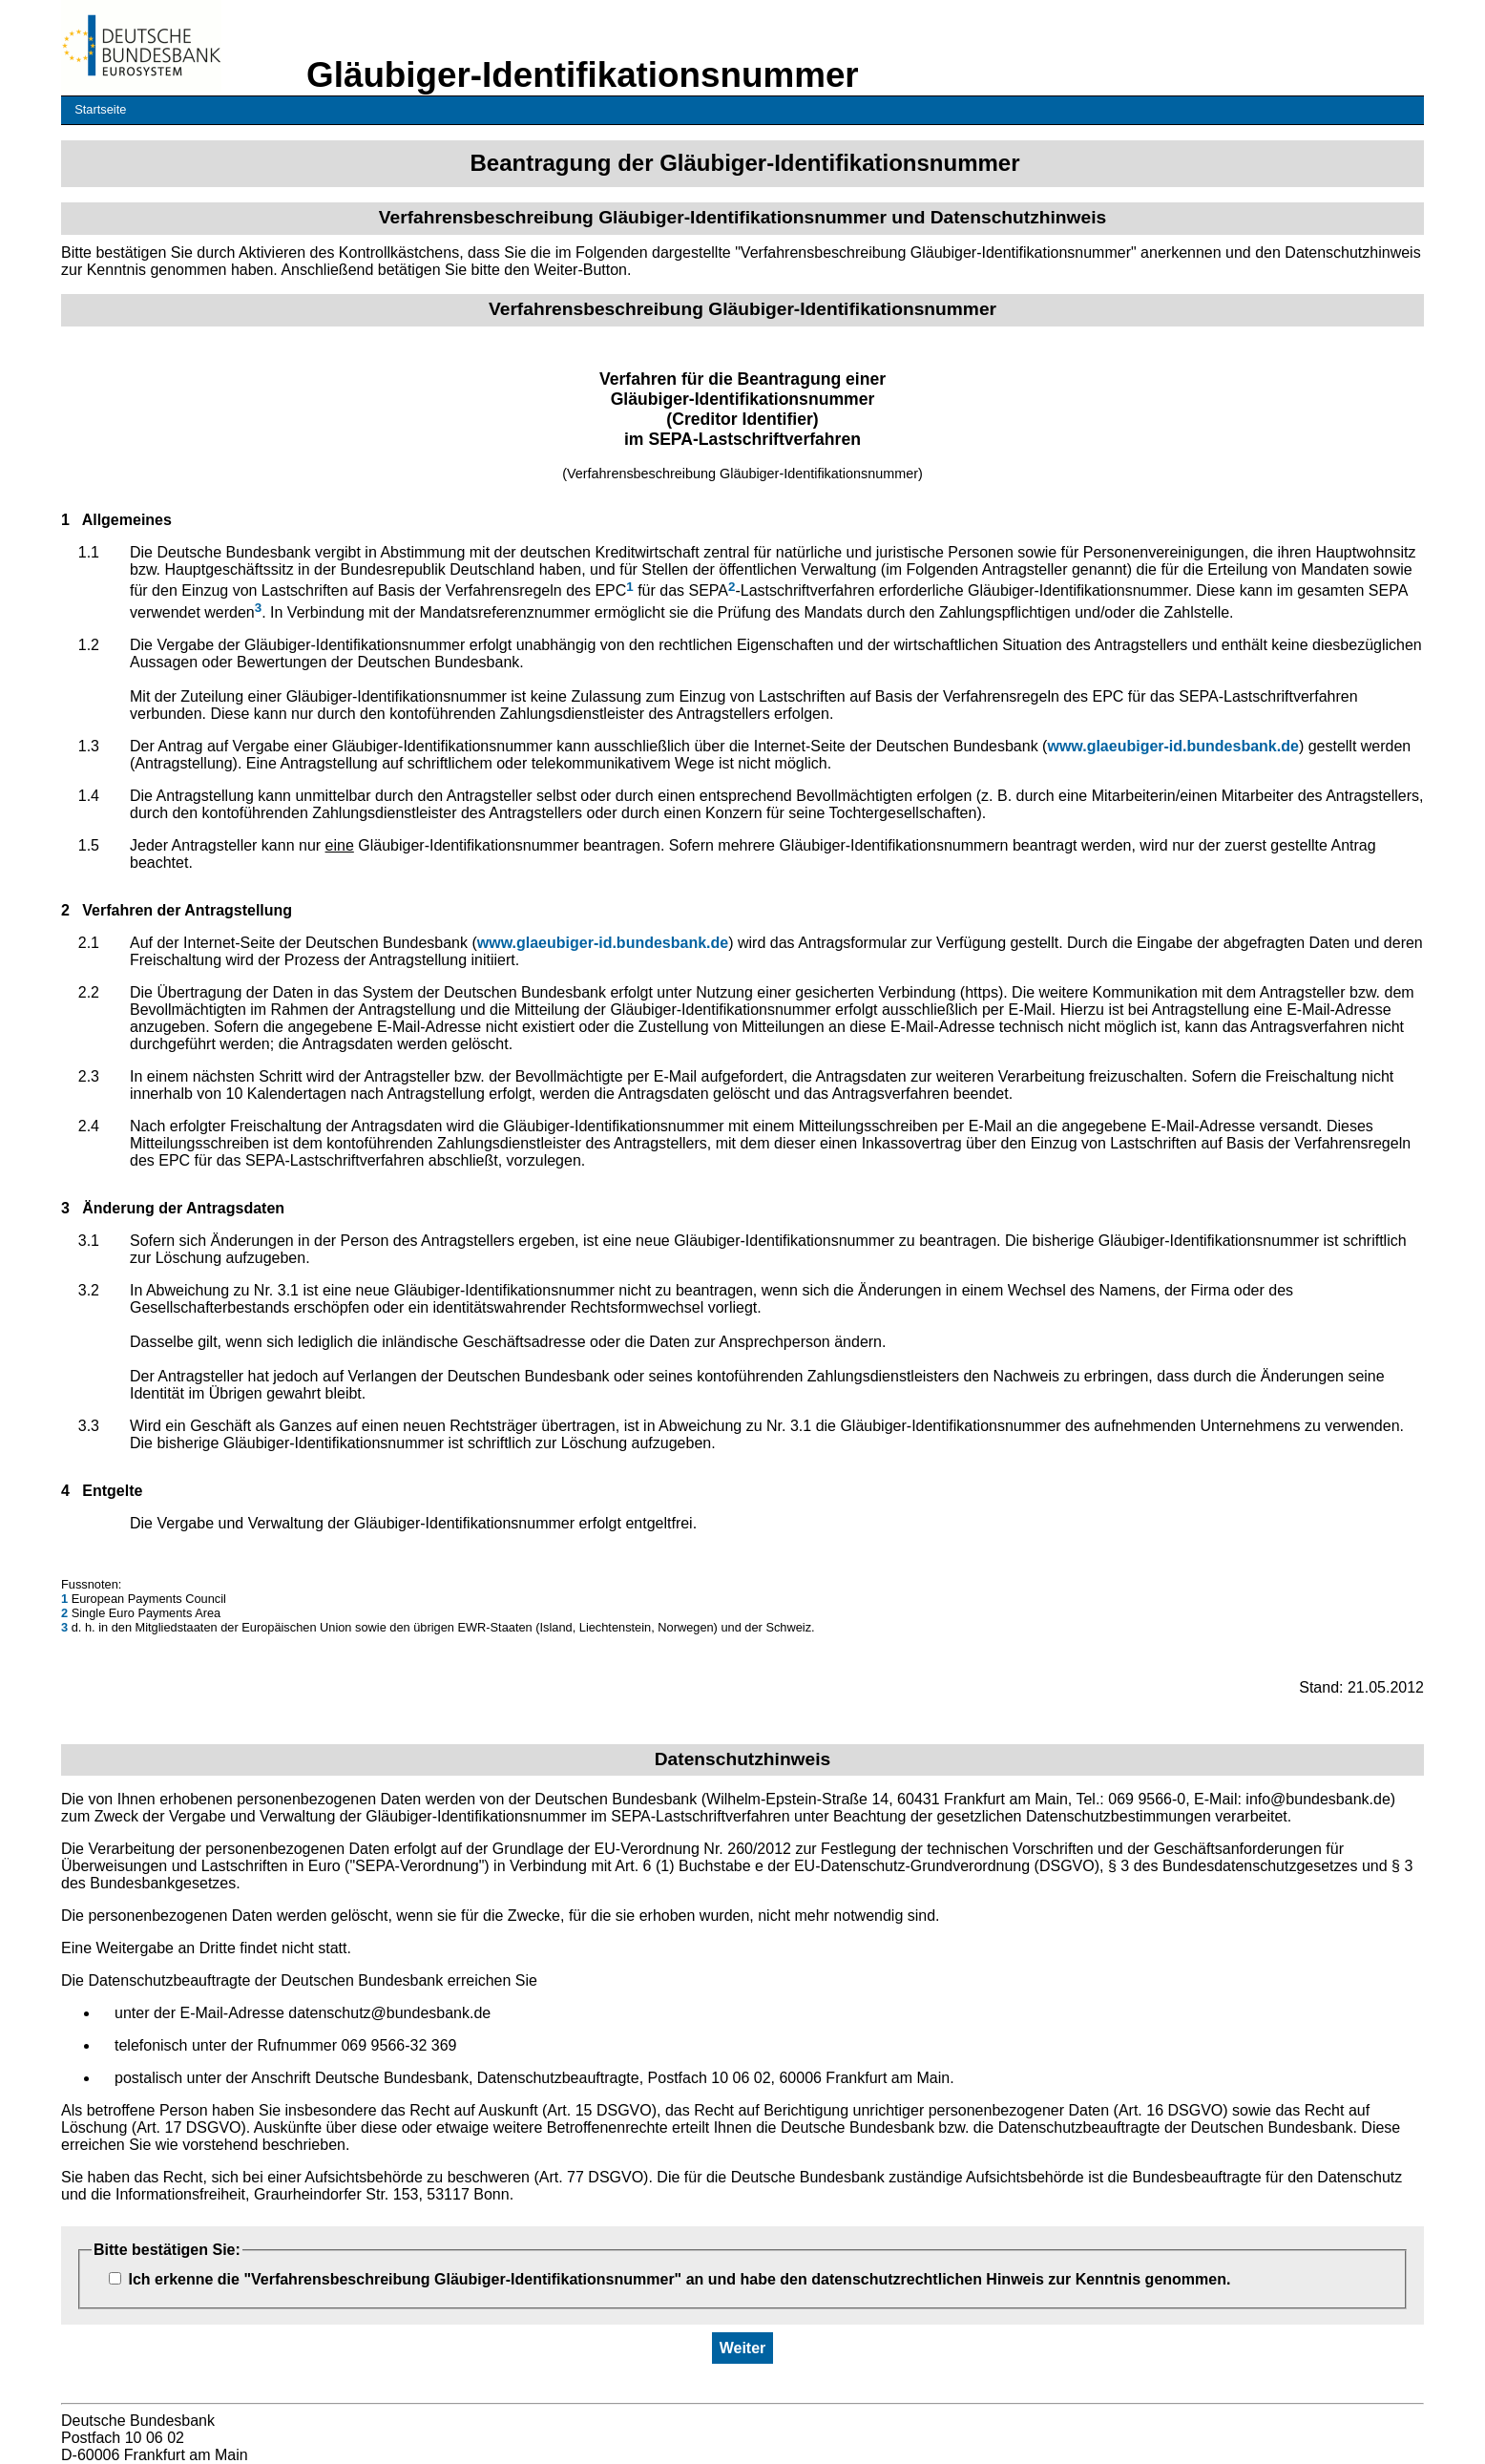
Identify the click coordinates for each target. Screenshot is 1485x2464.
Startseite (100, 109)
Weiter (743, 2348)
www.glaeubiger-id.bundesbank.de (1172, 746)
